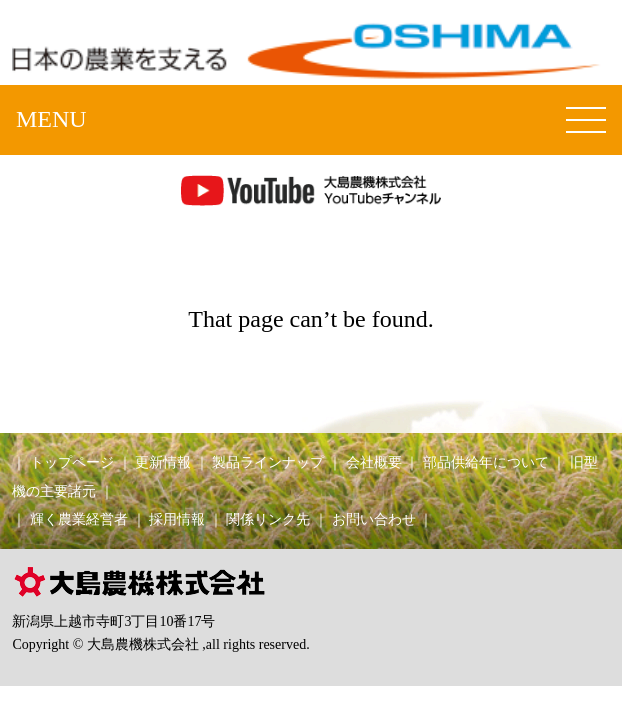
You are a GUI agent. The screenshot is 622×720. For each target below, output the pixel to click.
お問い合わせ (374, 519)
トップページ (72, 462)
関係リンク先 (268, 519)
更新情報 (163, 462)
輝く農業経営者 (79, 519)
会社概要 (374, 462)
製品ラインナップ (268, 462)
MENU (51, 119)
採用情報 (177, 519)
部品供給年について (486, 462)
